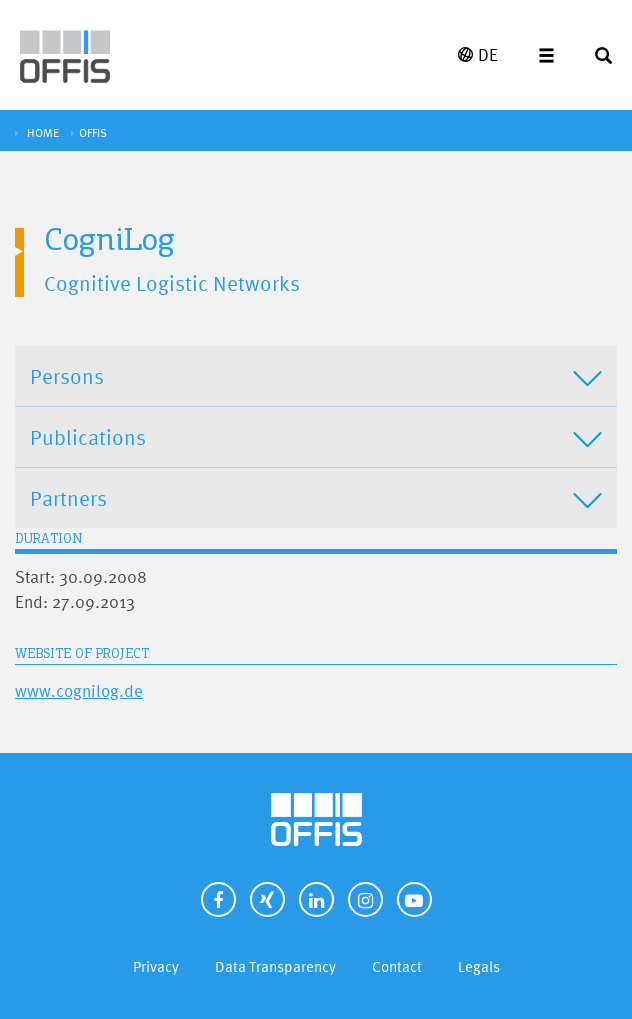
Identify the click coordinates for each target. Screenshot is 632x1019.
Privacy (156, 966)
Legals (479, 966)
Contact (397, 966)
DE (478, 54)
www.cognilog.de (79, 690)
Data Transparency (275, 966)
